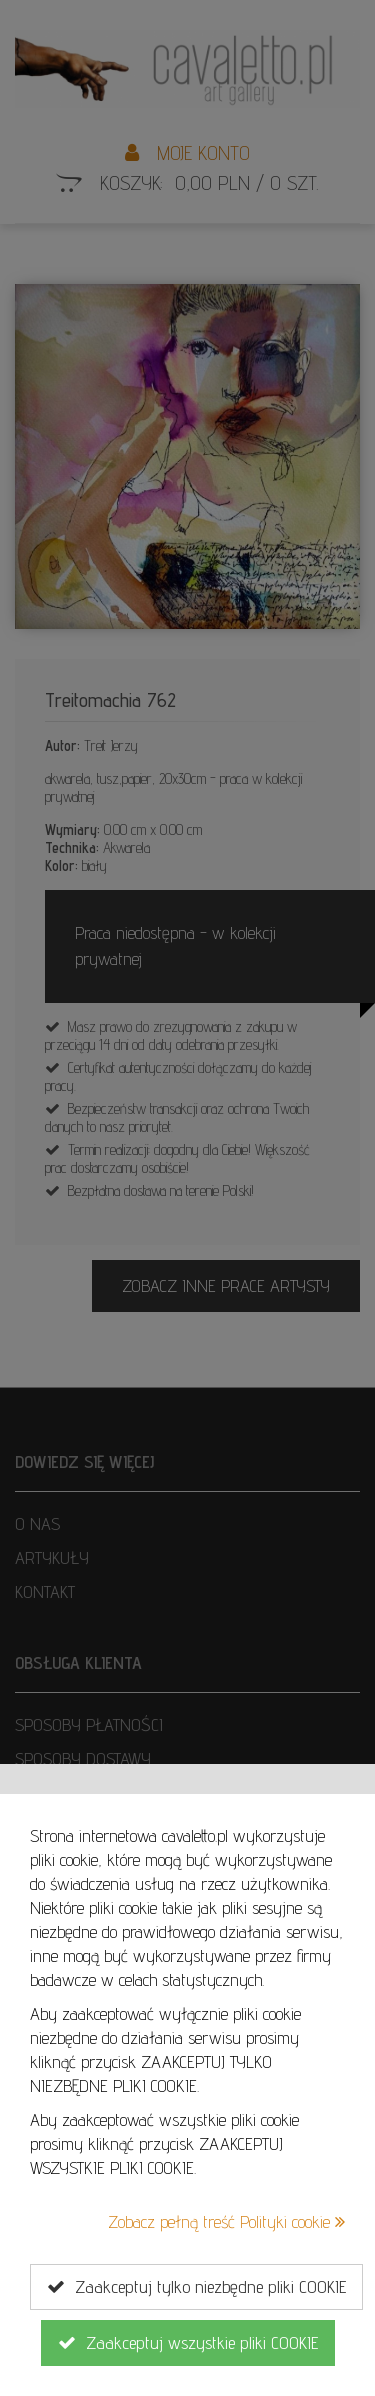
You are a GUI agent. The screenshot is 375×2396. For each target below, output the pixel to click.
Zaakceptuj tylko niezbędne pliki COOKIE (196, 2287)
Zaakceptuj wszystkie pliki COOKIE (188, 2343)
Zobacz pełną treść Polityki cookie (226, 2221)
